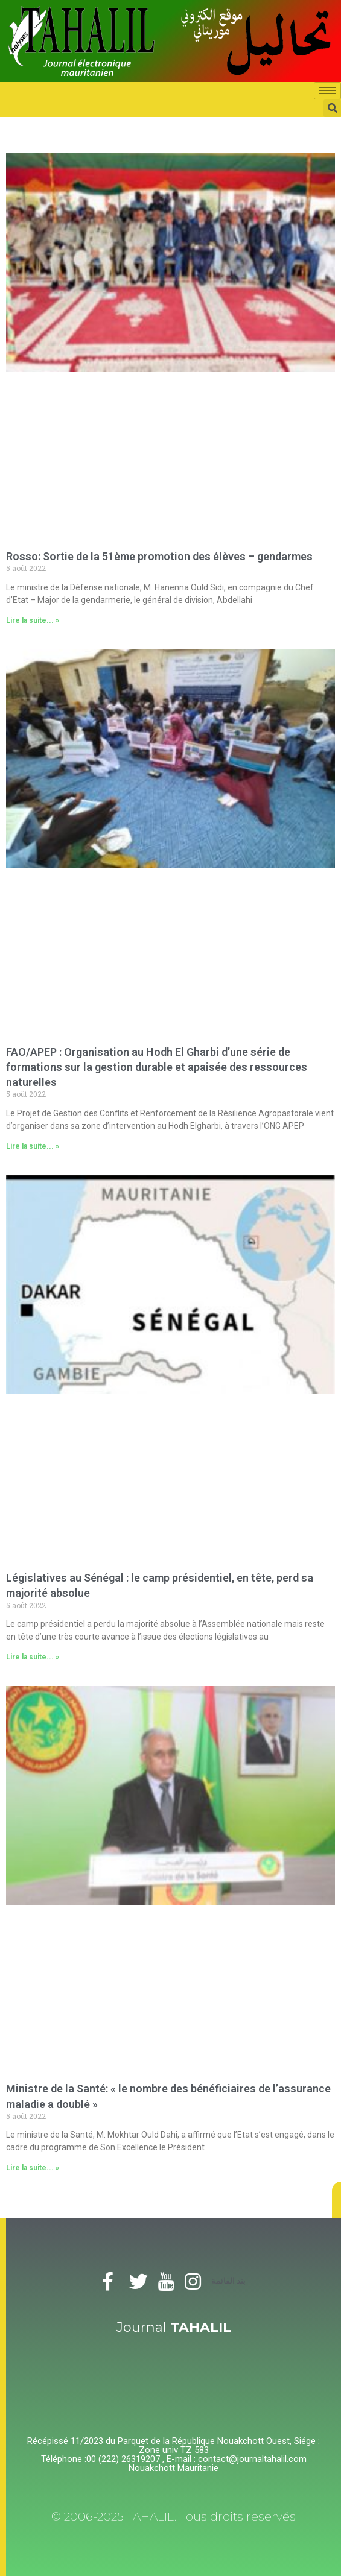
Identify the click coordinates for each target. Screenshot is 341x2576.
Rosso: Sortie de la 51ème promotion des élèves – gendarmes (159, 556)
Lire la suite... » (32, 620)
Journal (173, 2327)
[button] (336, 2200)
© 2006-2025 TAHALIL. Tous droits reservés (173, 2517)
